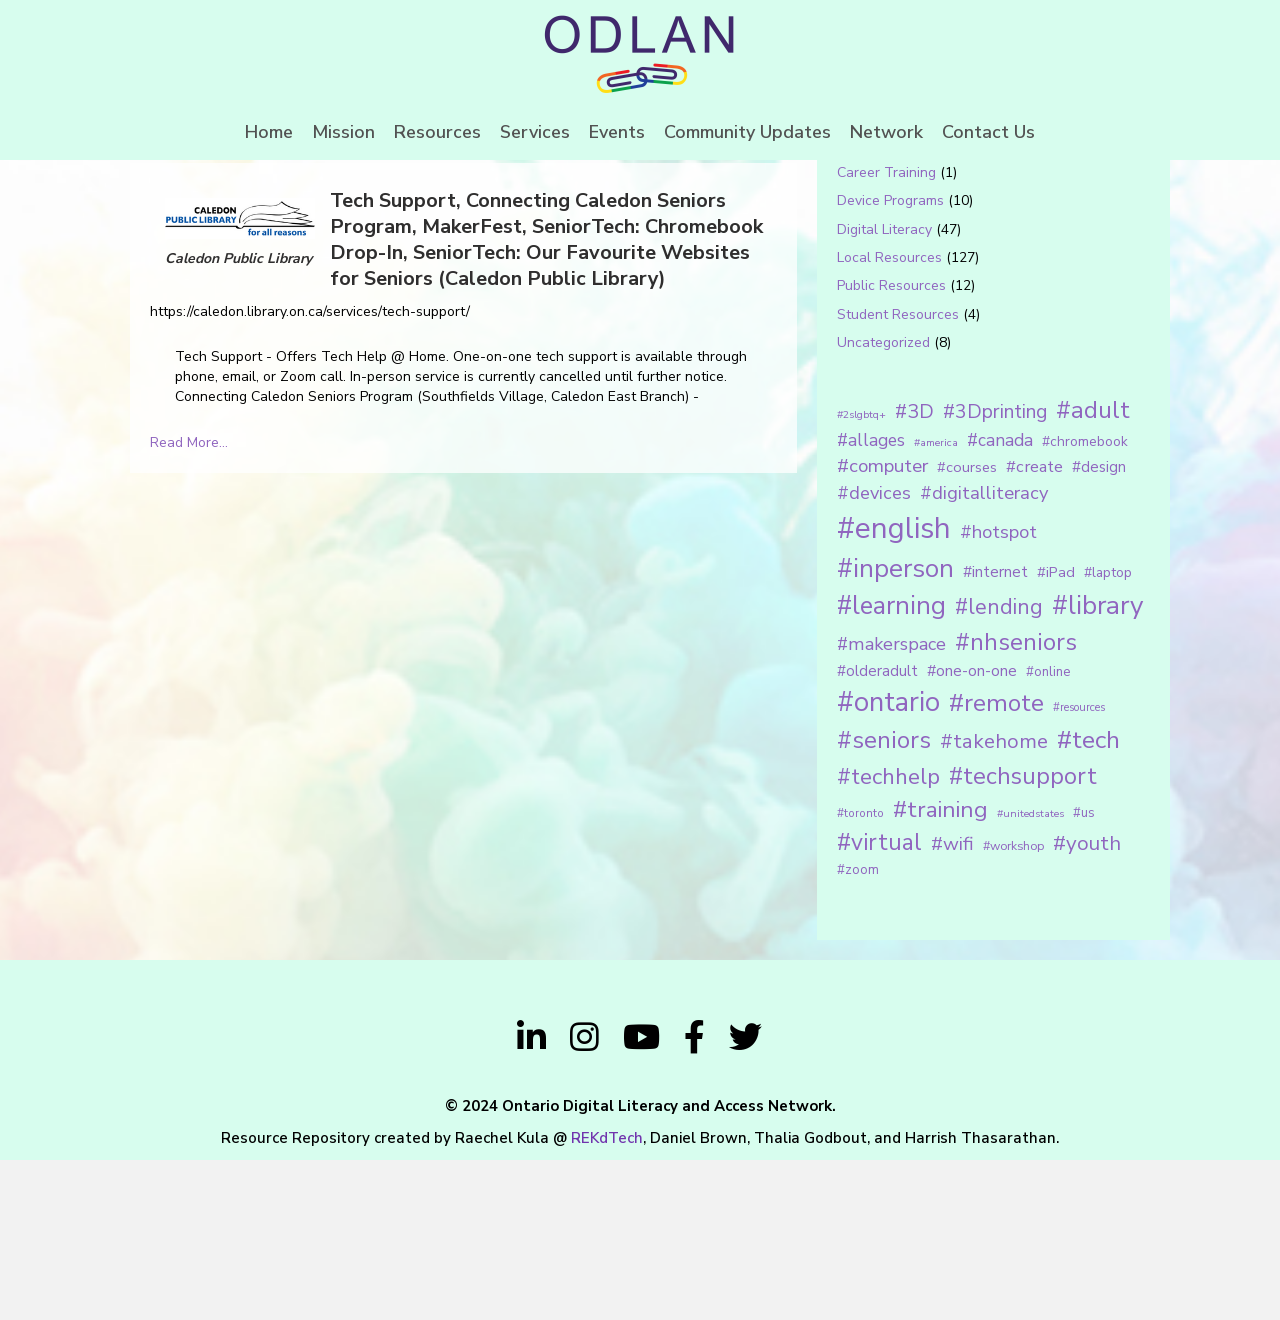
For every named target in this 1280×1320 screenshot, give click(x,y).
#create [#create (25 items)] (1034, 626)
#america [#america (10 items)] (936, 602)
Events (617, 132)
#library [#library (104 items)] (1097, 766)
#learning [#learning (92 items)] (891, 766)
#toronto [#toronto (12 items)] (860, 973)
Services (535, 132)
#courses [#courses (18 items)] (967, 627)
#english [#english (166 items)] (894, 688)
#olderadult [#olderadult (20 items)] (877, 831)
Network (886, 132)
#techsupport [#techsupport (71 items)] (1023, 936)
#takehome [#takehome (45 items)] (994, 901)
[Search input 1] (966, 224)
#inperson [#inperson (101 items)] (895, 728)
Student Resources (898, 474)
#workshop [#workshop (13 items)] (1013, 1005)
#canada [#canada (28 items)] (1000, 600)
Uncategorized (883, 502)
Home (269, 132)
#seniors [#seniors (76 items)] (884, 900)
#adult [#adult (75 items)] (1093, 570)
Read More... (189, 602)
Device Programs (890, 361)
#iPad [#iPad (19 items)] (1056, 732)
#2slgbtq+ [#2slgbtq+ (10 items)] (861, 574)
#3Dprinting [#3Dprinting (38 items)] (995, 571)
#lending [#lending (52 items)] (999, 768)
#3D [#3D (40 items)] (914, 571)
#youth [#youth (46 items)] (1087, 1003)
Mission (343, 132)
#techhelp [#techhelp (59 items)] (888, 936)
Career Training (886, 332)
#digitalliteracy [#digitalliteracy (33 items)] (984, 653)
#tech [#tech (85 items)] (1088, 900)
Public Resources (891, 446)
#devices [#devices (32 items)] (874, 654)
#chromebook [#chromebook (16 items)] (1085, 601)
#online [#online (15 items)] (1048, 832)
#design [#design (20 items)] (1099, 627)
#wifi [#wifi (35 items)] (952, 1004)
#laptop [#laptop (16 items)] (1108, 732)
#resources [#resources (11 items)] (1079, 867)
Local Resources (889, 417)
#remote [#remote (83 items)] (996, 863)
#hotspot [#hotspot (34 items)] (998, 692)
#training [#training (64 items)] (940, 969)
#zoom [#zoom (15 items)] (858, 1030)
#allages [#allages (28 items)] (871, 600)
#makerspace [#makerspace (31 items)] (891, 805)
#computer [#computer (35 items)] (882, 626)
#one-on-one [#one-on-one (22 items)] (972, 831)
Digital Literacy (884, 389)
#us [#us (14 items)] (1084, 973)
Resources (437, 132)
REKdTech (607, 1298)
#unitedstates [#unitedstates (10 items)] (1030, 973)
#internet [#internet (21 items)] (995, 731)
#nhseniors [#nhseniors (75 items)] (1016, 803)
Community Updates (747, 132)
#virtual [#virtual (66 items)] (879, 1002)
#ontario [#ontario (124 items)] (888, 862)
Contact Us (988, 132)
